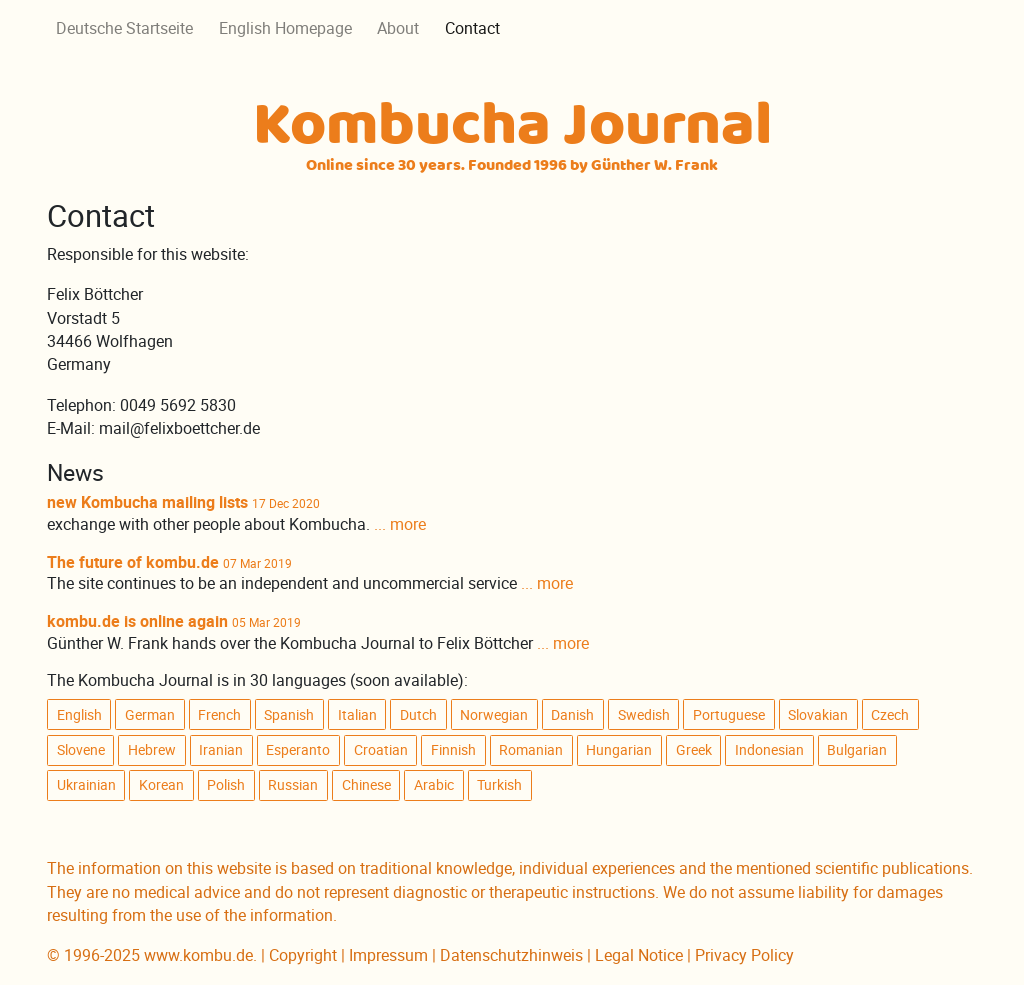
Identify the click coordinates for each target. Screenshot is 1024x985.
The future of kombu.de (133, 562)
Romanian (531, 750)
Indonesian (769, 750)
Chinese (366, 785)
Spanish (289, 715)
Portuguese (729, 715)
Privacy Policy (744, 955)
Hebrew (152, 750)
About (398, 28)
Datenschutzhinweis (511, 955)
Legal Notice (639, 955)
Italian (357, 715)
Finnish (453, 750)
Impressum (388, 955)
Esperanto (298, 750)
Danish (572, 715)
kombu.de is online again (137, 621)
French (219, 715)
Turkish (499, 785)
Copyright (303, 955)
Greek (694, 750)
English (79, 715)
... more (400, 524)
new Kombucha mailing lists (147, 502)
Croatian (381, 750)
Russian (293, 785)
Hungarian (619, 750)
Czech (890, 715)
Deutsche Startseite (124, 28)
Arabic (434, 785)
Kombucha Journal (512, 132)
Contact (472, 28)
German (150, 715)
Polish (226, 785)
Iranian (221, 750)
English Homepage (285, 28)
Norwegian (494, 715)
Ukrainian (86, 785)
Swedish (644, 715)
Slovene (81, 750)
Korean (161, 785)
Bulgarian (857, 750)
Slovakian (818, 715)
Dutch (418, 715)
